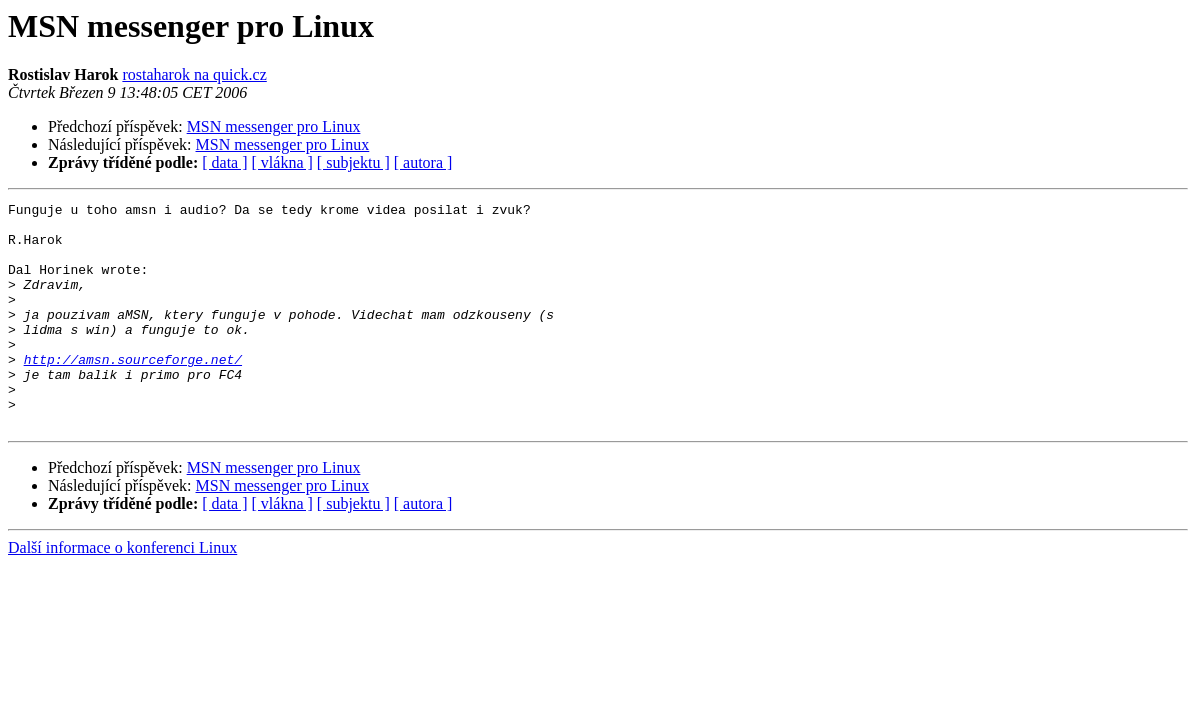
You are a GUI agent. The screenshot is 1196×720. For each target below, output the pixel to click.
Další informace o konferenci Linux (122, 592)
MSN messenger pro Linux (274, 126)
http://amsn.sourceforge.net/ (133, 392)
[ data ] (224, 162)
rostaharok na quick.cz (194, 74)
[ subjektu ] (353, 162)
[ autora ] (423, 162)
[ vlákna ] (282, 162)
